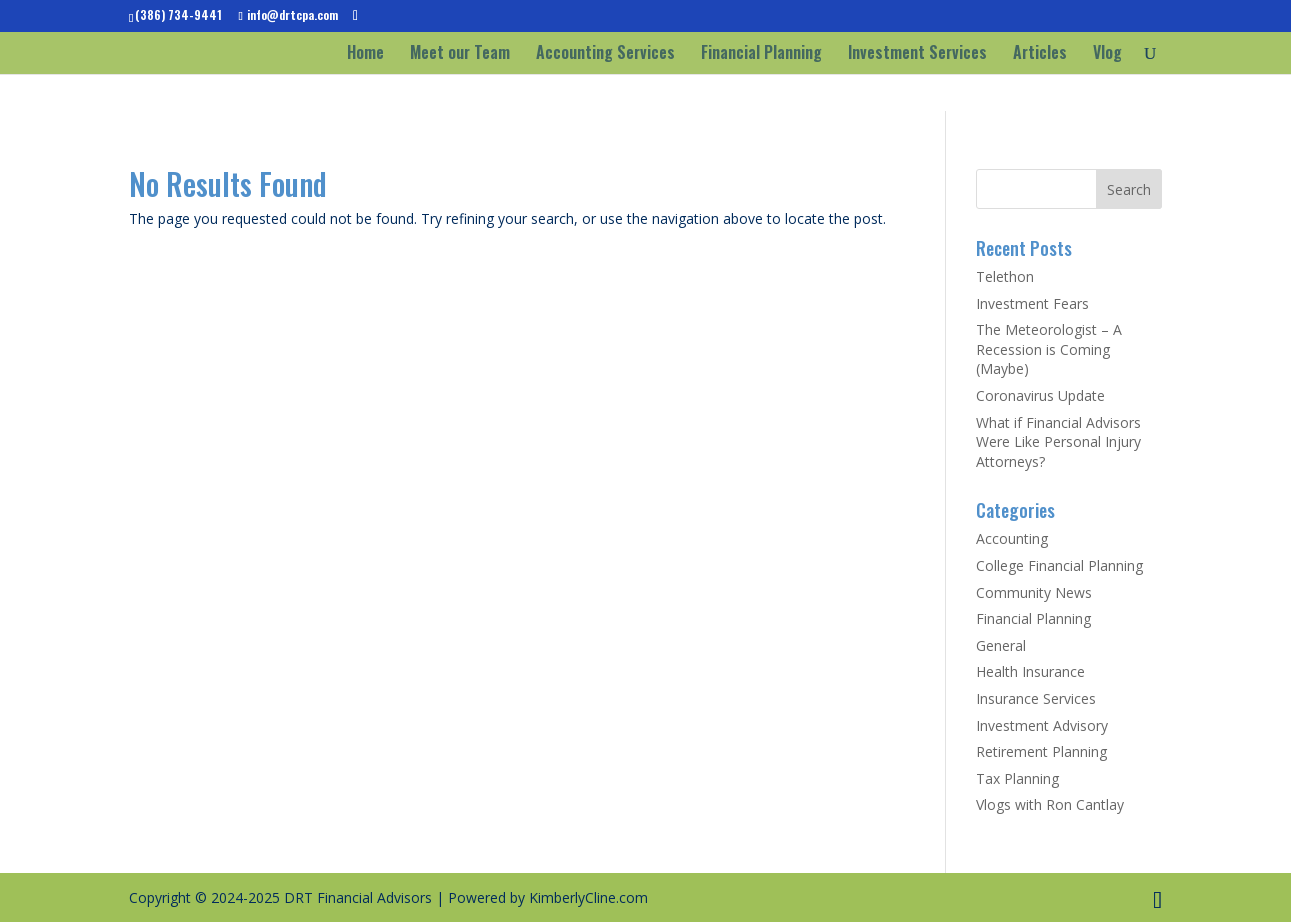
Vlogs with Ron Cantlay (1050, 804)
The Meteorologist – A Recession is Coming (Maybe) (1049, 349)
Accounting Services (605, 54)
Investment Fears (1032, 303)
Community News (1034, 592)
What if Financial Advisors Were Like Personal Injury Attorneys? (1058, 442)
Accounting (1012, 538)
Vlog (1107, 54)
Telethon (1005, 276)
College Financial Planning (1059, 565)
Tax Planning (1017, 778)
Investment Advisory (1042, 725)
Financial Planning (761, 54)
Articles (1040, 54)
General (1001, 645)
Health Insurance (1030, 671)
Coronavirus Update (1040, 395)
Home (365, 54)
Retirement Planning (1041, 751)
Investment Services (917, 54)
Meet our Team (460, 54)
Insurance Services (1036, 698)
